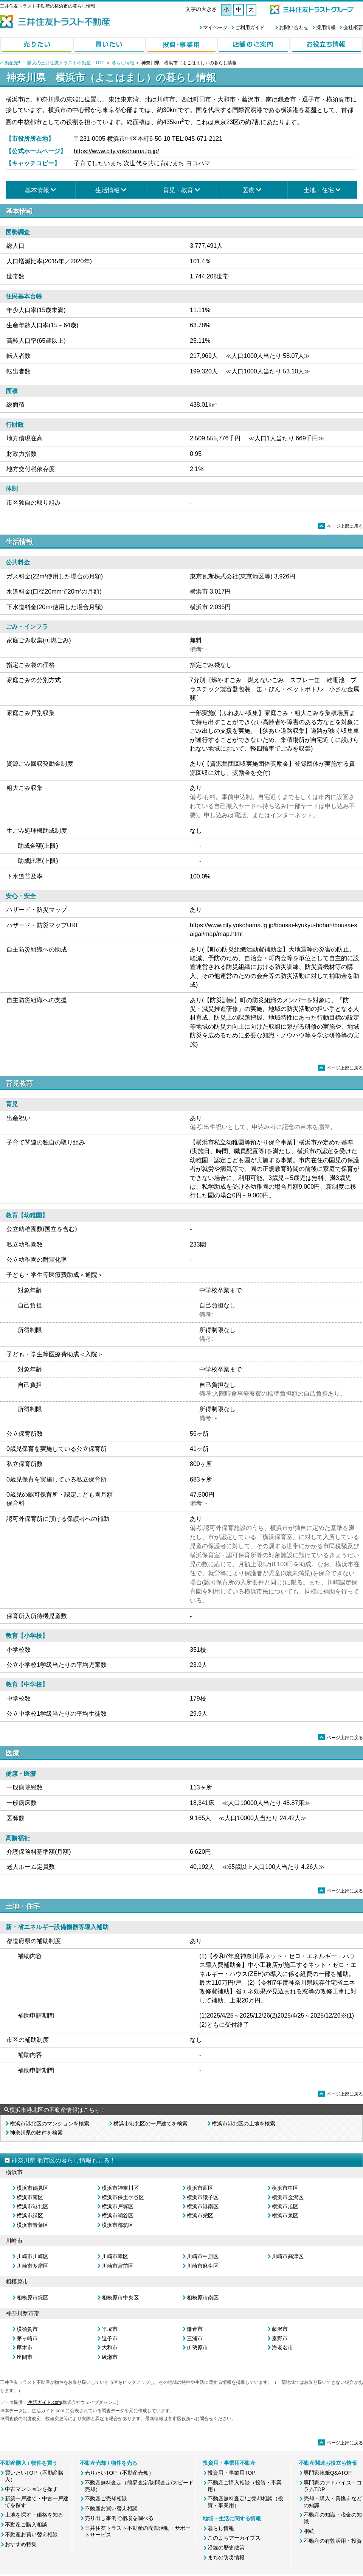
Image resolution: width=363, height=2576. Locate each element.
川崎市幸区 (115, 2256)
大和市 (110, 2347)
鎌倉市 (195, 2329)
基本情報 (37, 190)
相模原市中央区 (120, 2298)
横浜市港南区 (203, 2206)
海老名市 (282, 2347)
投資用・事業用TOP (232, 2473)
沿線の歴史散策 (226, 2548)
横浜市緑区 (30, 2215)
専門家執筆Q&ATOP (328, 2473)
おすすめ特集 (21, 2544)
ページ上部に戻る (340, 526)
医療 (248, 190)
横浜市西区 (200, 2188)
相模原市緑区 (32, 2298)
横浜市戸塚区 (117, 2206)
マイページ (215, 27)
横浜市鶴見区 (32, 2188)
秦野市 (280, 2338)
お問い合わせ (294, 27)
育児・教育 (178, 190)
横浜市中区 (285, 2188)
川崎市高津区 (288, 2256)
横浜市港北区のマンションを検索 (49, 2123)
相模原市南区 (203, 2298)
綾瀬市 (110, 2357)
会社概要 (353, 27)
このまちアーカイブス (234, 2538)
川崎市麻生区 (203, 2266)
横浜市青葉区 (32, 2225)
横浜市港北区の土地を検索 (243, 2123)
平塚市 (110, 2329)
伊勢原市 (197, 2347)
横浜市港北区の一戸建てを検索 (150, 2123)
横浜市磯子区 (203, 2197)
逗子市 (110, 2338)
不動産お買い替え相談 (31, 2534)
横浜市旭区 (285, 2206)
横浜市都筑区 (117, 2225)
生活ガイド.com (44, 2402)
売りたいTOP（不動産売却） (119, 2473)
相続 (309, 2531)
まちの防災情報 (226, 2557)
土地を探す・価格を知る (34, 2515)
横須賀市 (27, 2329)
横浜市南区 (30, 2197)
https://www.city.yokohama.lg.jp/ (116, 151)
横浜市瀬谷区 (117, 2215)
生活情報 (107, 190)
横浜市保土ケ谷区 (123, 2197)
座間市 (25, 2357)
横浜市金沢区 (288, 2197)
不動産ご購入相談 (26, 2525)
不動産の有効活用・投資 (333, 2541)
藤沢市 (280, 2329)
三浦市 (195, 2338)
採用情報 (326, 27)
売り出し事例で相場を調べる (119, 2518)
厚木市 (25, 2347)
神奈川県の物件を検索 (36, 2133)
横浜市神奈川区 (120, 2188)
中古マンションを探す (31, 2489)
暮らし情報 (123, 62)
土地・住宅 (319, 190)
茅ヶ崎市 (27, 2338)
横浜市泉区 (285, 2215)
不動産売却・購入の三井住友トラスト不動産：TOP (52, 62)
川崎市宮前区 (117, 2266)
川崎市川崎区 (32, 2256)
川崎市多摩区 (32, 2266)
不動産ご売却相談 (106, 2498)
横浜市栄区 (200, 2215)
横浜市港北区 (32, 2206)
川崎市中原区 (203, 2256)
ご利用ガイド (250, 27)
